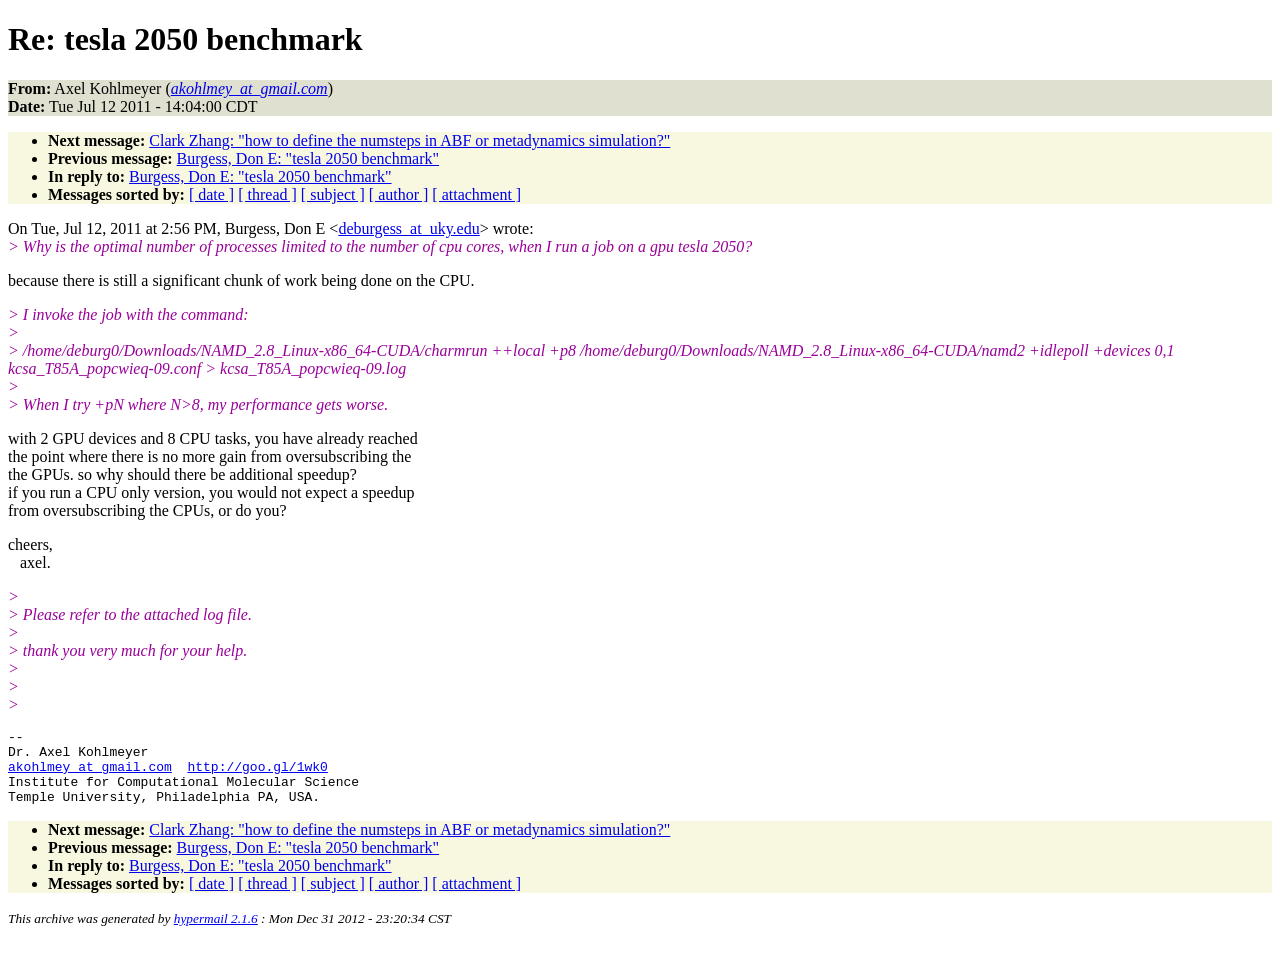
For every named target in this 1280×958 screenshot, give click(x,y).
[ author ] (399, 194)
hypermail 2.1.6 (216, 933)
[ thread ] (267, 194)
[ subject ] (333, 194)
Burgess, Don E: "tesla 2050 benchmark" (308, 158)
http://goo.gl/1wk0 (257, 775)
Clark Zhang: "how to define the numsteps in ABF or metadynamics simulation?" (409, 140)
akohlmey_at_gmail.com (90, 775)
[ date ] (211, 194)
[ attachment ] (476, 194)
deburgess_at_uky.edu (408, 228)
